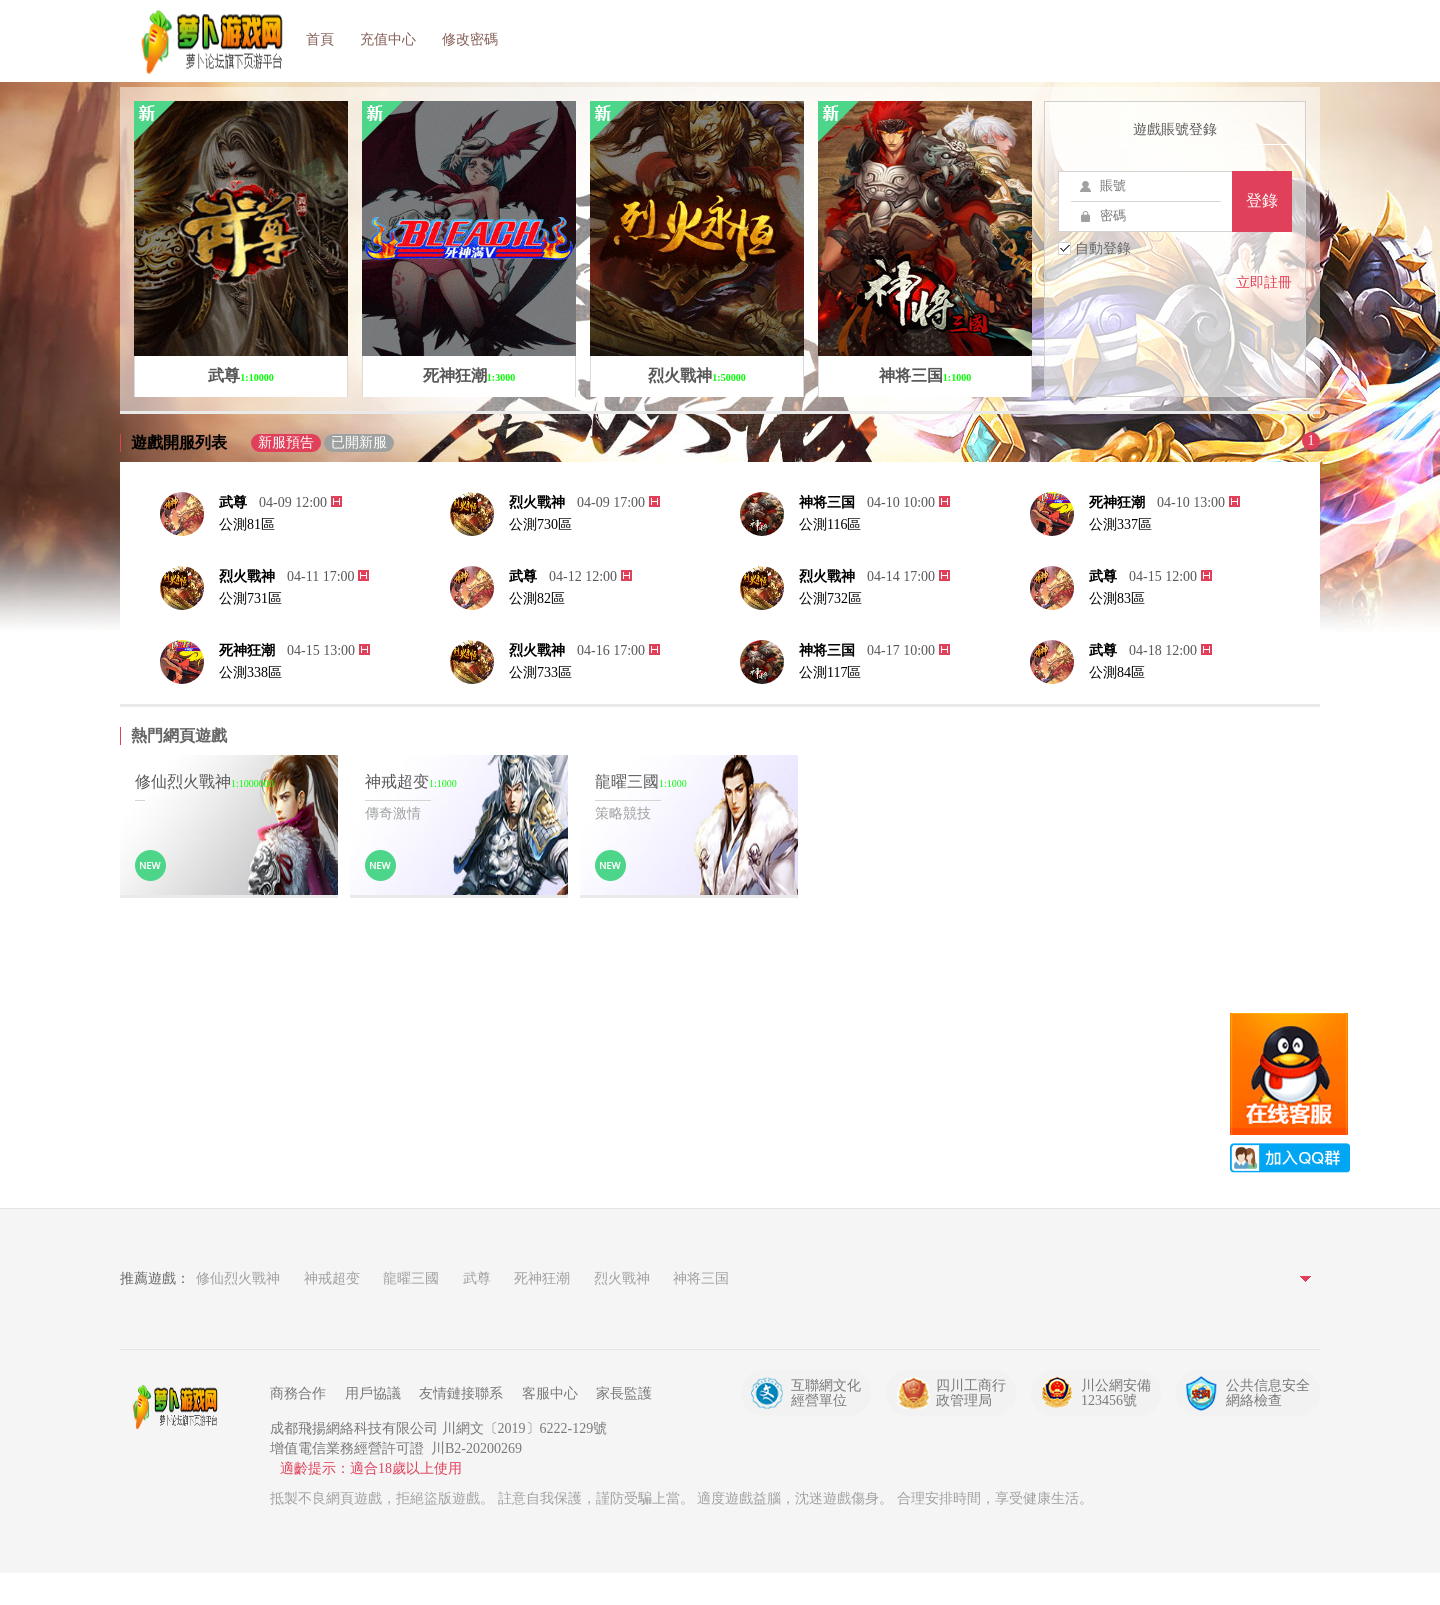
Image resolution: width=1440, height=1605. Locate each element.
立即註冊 (1264, 282)
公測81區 (247, 524)
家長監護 (624, 1393)
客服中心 (550, 1393)
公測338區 (250, 672)
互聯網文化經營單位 (826, 1393)
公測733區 (540, 672)
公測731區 (250, 598)
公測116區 (830, 524)
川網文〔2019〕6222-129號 (525, 1428)
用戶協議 (373, 1393)
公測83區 (1117, 598)
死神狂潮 (1117, 502)
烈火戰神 (537, 502)
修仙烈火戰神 (238, 1278)
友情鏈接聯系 (461, 1393)
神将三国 (827, 502)
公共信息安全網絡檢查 (1268, 1393)
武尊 (233, 502)
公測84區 (1117, 672)
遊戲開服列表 (179, 442)
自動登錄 (1094, 248)
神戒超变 (332, 1278)
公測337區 (1120, 524)
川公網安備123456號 (1116, 1393)
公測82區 (537, 598)
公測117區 (830, 672)
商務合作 (298, 1393)
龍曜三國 (411, 1278)
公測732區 (830, 598)
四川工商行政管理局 (971, 1393)
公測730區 (540, 524)
